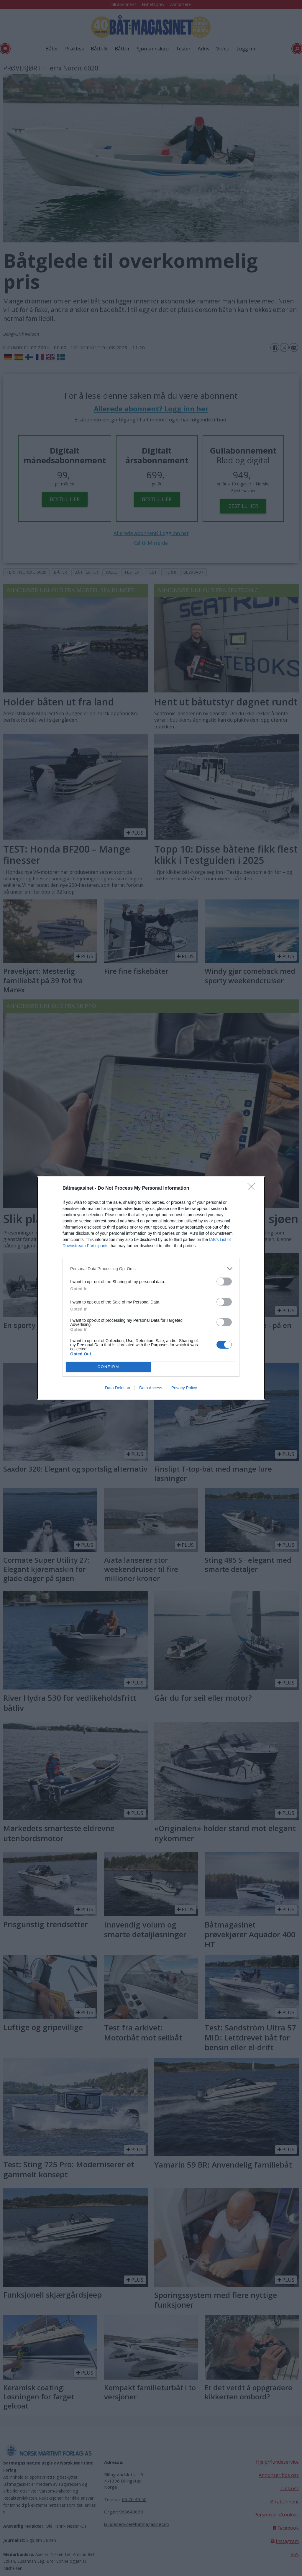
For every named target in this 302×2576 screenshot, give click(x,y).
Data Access (150, 1387)
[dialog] (151, 1288)
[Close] (253, 1188)
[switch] (224, 1281)
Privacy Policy (184, 1387)
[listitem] (151, 1268)
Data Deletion (117, 1387)
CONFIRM (108, 1367)
